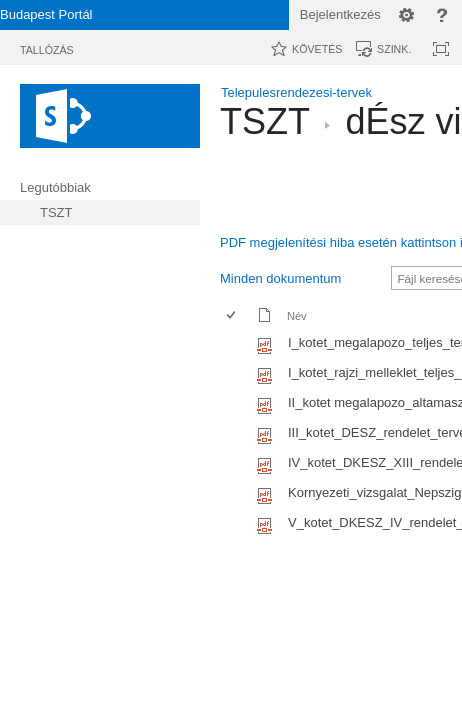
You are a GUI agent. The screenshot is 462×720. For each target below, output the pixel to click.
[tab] (47, 46)
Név (297, 316)
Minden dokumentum (280, 278)
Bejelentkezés (340, 14)
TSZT (264, 121)
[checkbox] (231, 345)
